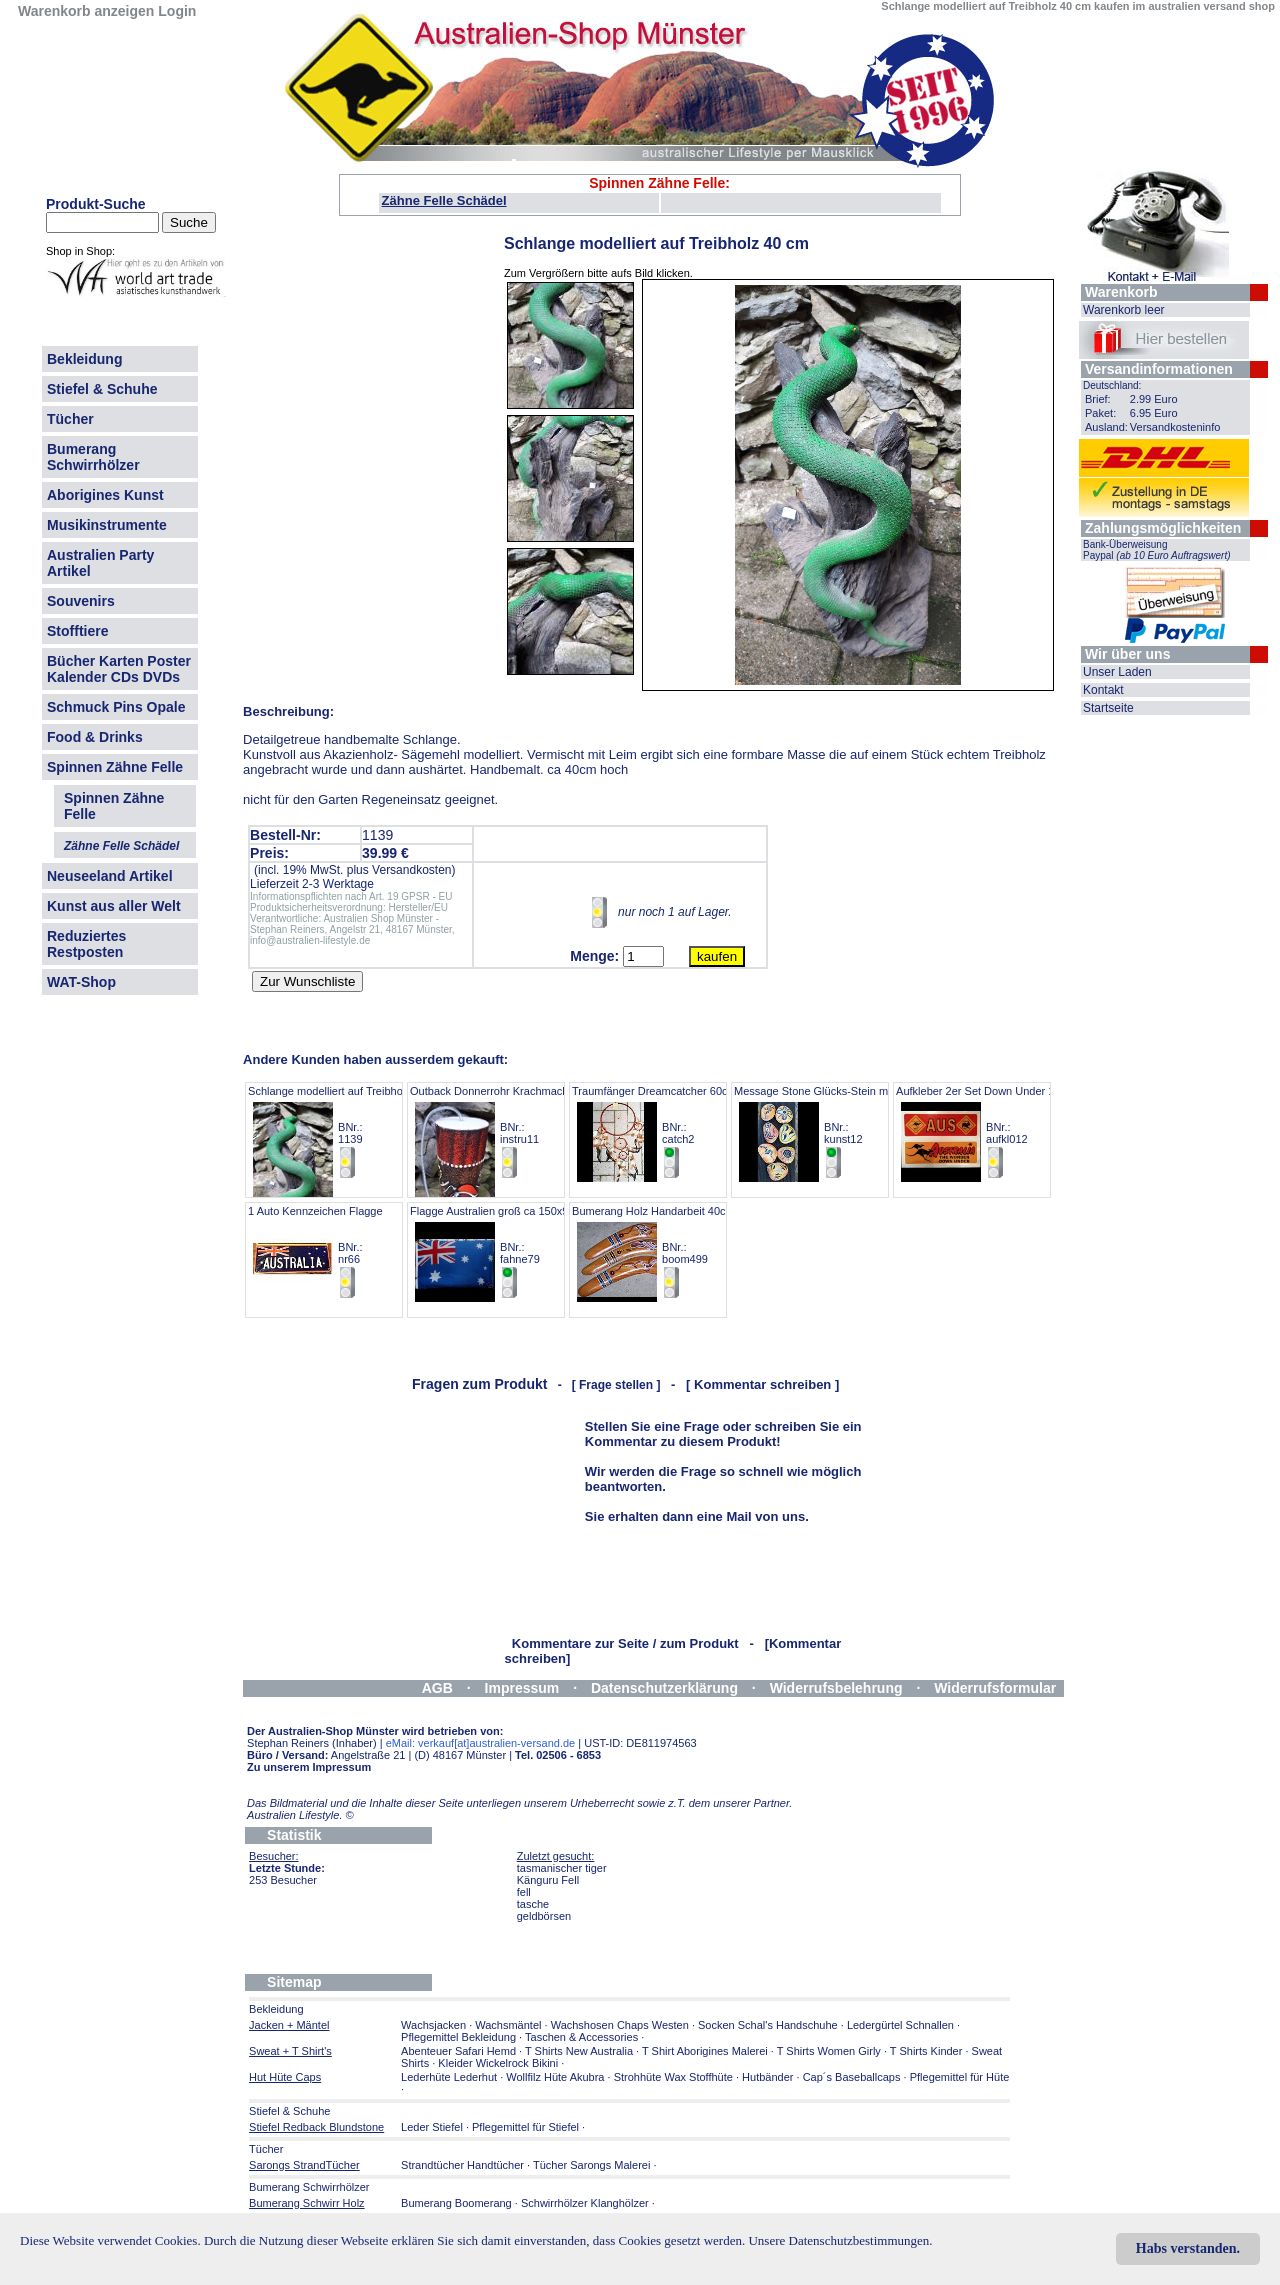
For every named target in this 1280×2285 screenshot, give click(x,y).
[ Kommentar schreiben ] (762, 1384)
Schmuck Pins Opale (116, 707)
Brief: (1098, 399)
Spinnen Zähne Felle (115, 767)
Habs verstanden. (1188, 2248)
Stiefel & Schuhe (102, 389)
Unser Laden (1117, 672)
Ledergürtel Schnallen (900, 2025)
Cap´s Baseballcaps (852, 2077)
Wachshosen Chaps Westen (620, 2025)
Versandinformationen (1159, 369)
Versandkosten (411, 870)
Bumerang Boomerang (456, 2203)
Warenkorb (1121, 292)
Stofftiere (77, 631)
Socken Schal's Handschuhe (768, 2025)
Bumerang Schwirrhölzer (93, 457)
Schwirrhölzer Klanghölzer (585, 2203)
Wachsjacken (433, 2025)
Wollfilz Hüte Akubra (555, 2077)
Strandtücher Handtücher (462, 2165)
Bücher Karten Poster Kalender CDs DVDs (119, 669)
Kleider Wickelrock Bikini (498, 2063)
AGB (437, 1688)
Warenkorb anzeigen (86, 11)
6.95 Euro (1154, 413)
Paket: (1100, 413)
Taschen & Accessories (581, 2037)
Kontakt (1103, 690)
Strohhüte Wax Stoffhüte (673, 2077)
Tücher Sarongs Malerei (591, 2165)
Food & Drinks (95, 737)
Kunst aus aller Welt (114, 906)
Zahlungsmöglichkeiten (1163, 528)
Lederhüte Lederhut (449, 2077)
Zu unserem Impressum (309, 1767)
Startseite (1108, 708)
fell (524, 1892)
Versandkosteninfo (1175, 427)
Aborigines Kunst (105, 495)
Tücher (70, 419)
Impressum (522, 1688)
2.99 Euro (1154, 399)
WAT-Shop (81, 982)
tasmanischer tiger (562, 1868)
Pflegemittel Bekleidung (458, 2037)
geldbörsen (544, 1916)
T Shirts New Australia (579, 2051)
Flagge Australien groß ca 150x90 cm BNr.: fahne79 (501, 1252)
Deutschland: (1112, 385)
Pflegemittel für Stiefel (525, 2127)
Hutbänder (769, 2077)
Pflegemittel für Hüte (960, 2077)
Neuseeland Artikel (110, 876)
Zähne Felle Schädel (444, 200)
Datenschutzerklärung (664, 1688)
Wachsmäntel (508, 2025)
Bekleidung (84, 359)
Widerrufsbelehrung (836, 1688)
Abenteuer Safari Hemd (458, 2051)
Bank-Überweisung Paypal (1157, 550)
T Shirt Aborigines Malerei (705, 2051)
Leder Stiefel (433, 2127)
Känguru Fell (548, 1880)
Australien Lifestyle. (300, 1815)
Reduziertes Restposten (86, 944)
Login (177, 11)
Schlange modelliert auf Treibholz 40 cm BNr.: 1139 (346, 1132)
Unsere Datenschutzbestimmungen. (840, 2240)
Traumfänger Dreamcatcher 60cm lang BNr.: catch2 (666, 1132)
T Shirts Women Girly (829, 2051)
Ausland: (1106, 427)
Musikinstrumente (107, 525)
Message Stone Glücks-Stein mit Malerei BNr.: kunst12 (833, 1132)
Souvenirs (81, 601)
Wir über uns (1127, 654)
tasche (533, 1904)
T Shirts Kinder (926, 2051)
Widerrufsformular (995, 1688)
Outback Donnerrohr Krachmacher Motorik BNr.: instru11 (513, 1132)
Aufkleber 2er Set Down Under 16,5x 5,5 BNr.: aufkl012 (995, 1132)
